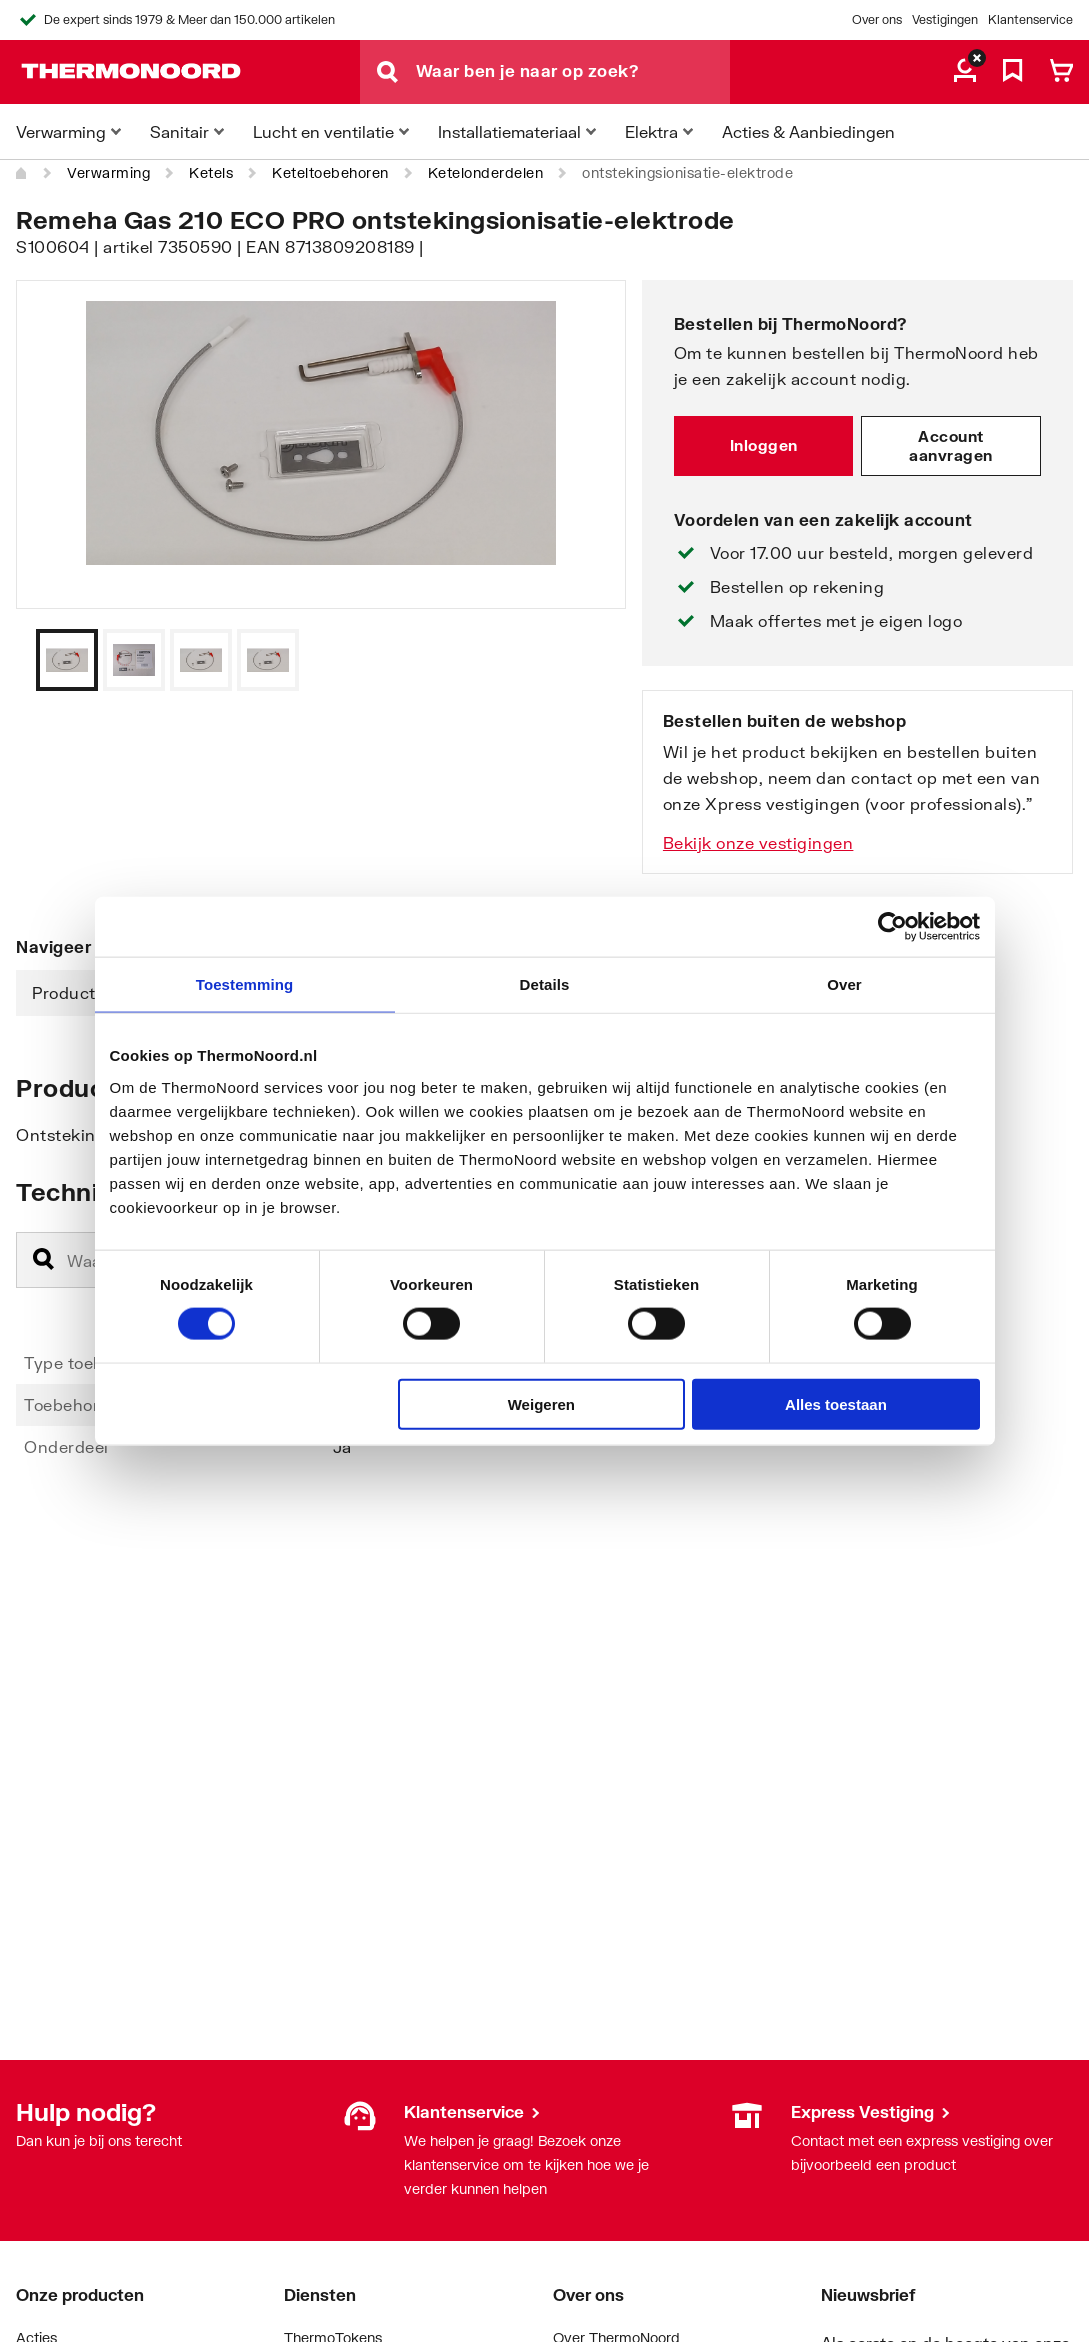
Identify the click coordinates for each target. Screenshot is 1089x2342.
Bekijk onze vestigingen (758, 842)
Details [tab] (545, 984)
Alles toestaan (836, 1403)
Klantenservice (1030, 19)
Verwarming (108, 172)
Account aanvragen (951, 446)
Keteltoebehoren (330, 172)
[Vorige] (586, 660)
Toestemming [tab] (245, 984)
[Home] (22, 173)
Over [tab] (844, 984)
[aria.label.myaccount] (965, 72)
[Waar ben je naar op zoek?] (573, 72)
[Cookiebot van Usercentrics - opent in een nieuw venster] (892, 927)
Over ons (877, 19)
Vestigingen (945, 19)
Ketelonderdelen (486, 172)
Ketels (211, 172)
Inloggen (764, 445)
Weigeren (541, 1403)
